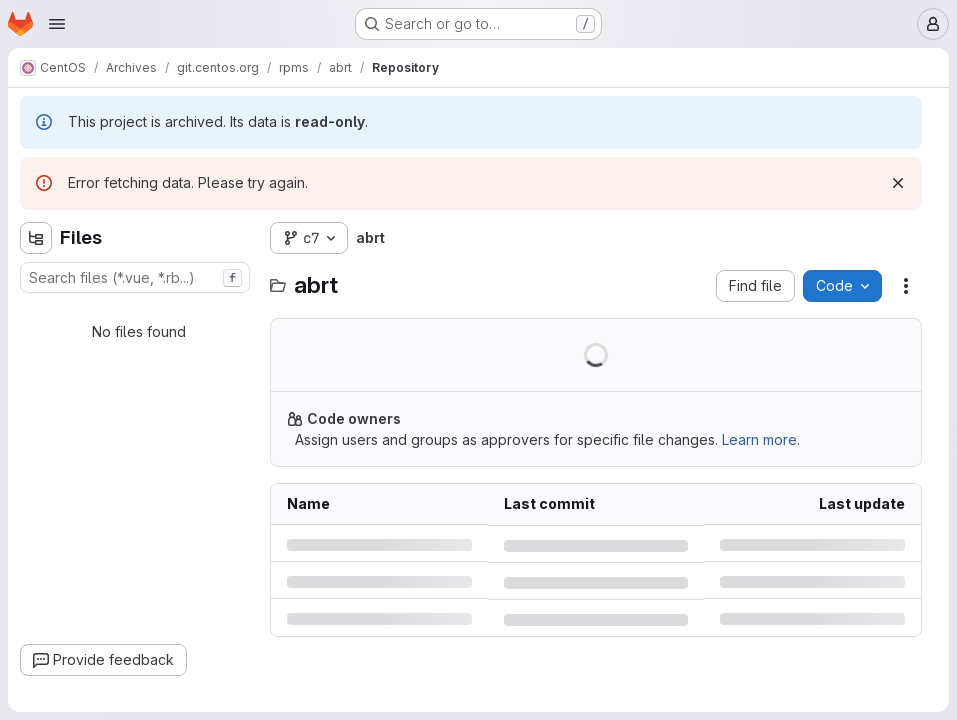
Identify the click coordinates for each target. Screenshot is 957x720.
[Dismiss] (898, 183)
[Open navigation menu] (57, 24)
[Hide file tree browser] (36, 238)
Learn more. (761, 439)
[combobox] (135, 277)
